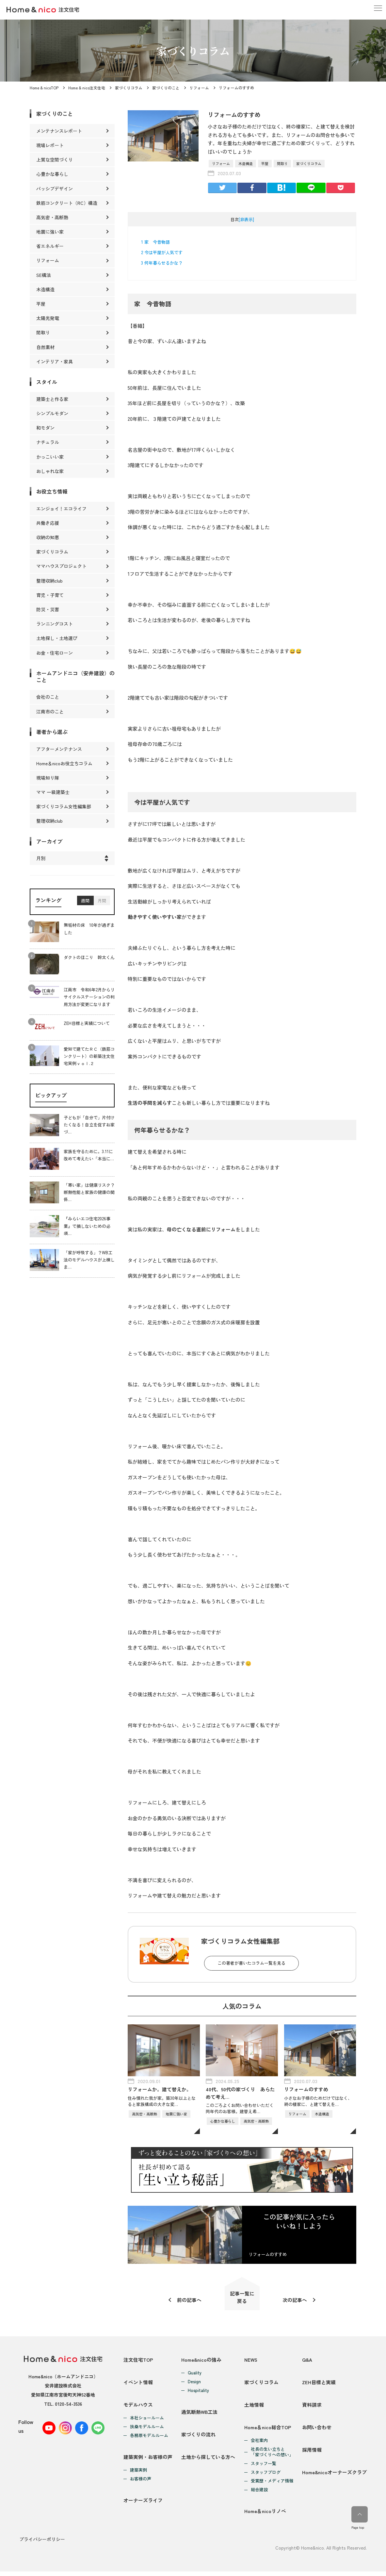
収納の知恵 (47, 537)
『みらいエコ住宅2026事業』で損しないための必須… (87, 1226)
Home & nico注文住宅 (86, 87)
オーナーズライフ (143, 2505)
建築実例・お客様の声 (147, 2460)
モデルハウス (138, 2407)
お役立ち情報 (52, 491)
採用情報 (312, 2454)
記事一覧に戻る (242, 2297)
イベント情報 (138, 2384)
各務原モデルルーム (149, 2438)
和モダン (45, 427)
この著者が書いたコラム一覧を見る (251, 1963)
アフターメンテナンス (59, 749)
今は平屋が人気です (162, 252)
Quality (194, 2374)
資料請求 (312, 2407)
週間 (85, 901)
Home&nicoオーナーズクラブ (334, 2478)
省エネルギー (50, 246)
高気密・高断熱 (52, 217)
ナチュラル (47, 442)
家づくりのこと (166, 87)
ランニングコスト (54, 623)
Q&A (307, 2360)
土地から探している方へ (208, 2460)
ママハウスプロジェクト (61, 566)
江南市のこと (50, 711)
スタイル (46, 382)
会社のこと (47, 697)
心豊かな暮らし (52, 174)
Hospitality (198, 2391)
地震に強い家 (50, 231)
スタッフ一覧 (263, 2467)
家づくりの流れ (198, 2437)
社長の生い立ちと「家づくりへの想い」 (272, 2456)
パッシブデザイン (54, 188)
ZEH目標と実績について (87, 1023)
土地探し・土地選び (56, 638)
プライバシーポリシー (42, 2544)
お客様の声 (140, 2483)
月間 (102, 901)
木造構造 (245, 163)
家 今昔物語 (155, 242)
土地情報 (254, 2407)
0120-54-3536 (68, 2404)
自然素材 (45, 347)
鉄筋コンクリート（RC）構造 (66, 203)
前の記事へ (189, 2300)
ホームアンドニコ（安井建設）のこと (75, 676)
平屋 (264, 163)
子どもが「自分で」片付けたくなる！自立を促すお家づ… (89, 1124)
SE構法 (43, 275)
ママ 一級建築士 (53, 792)
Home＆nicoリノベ (265, 2516)
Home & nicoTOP (44, 87)
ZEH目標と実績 (319, 2384)
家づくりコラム (128, 87)
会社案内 (259, 2444)
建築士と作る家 (52, 399)
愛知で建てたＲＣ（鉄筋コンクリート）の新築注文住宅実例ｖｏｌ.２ (89, 1056)
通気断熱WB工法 (199, 2413)
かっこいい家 (50, 456)
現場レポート (50, 145)
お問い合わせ (316, 2431)
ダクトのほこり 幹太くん (89, 957)
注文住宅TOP (138, 2360)
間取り (282, 163)
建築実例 (138, 2474)
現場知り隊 (47, 777)
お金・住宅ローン (54, 652)
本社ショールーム (147, 2421)
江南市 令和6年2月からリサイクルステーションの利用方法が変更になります (89, 997)
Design (194, 2382)
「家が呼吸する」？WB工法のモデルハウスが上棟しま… (89, 1259)
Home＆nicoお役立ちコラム (64, 763)
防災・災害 (47, 609)
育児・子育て (50, 595)
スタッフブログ (266, 2476)
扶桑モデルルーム (147, 2429)
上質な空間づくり (54, 159)
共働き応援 (47, 523)
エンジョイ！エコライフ (61, 508)
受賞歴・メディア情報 (272, 2485)
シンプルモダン (52, 413)
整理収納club (49, 580)
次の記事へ (295, 2300)
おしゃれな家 (50, 471)
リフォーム (199, 87)
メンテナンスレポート (59, 131)
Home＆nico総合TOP (267, 2431)
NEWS (251, 2360)
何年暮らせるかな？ (162, 263)
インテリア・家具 (54, 361)
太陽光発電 (47, 318)
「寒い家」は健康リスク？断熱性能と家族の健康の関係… (89, 1192)
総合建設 (259, 2494)
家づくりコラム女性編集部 (63, 806)
